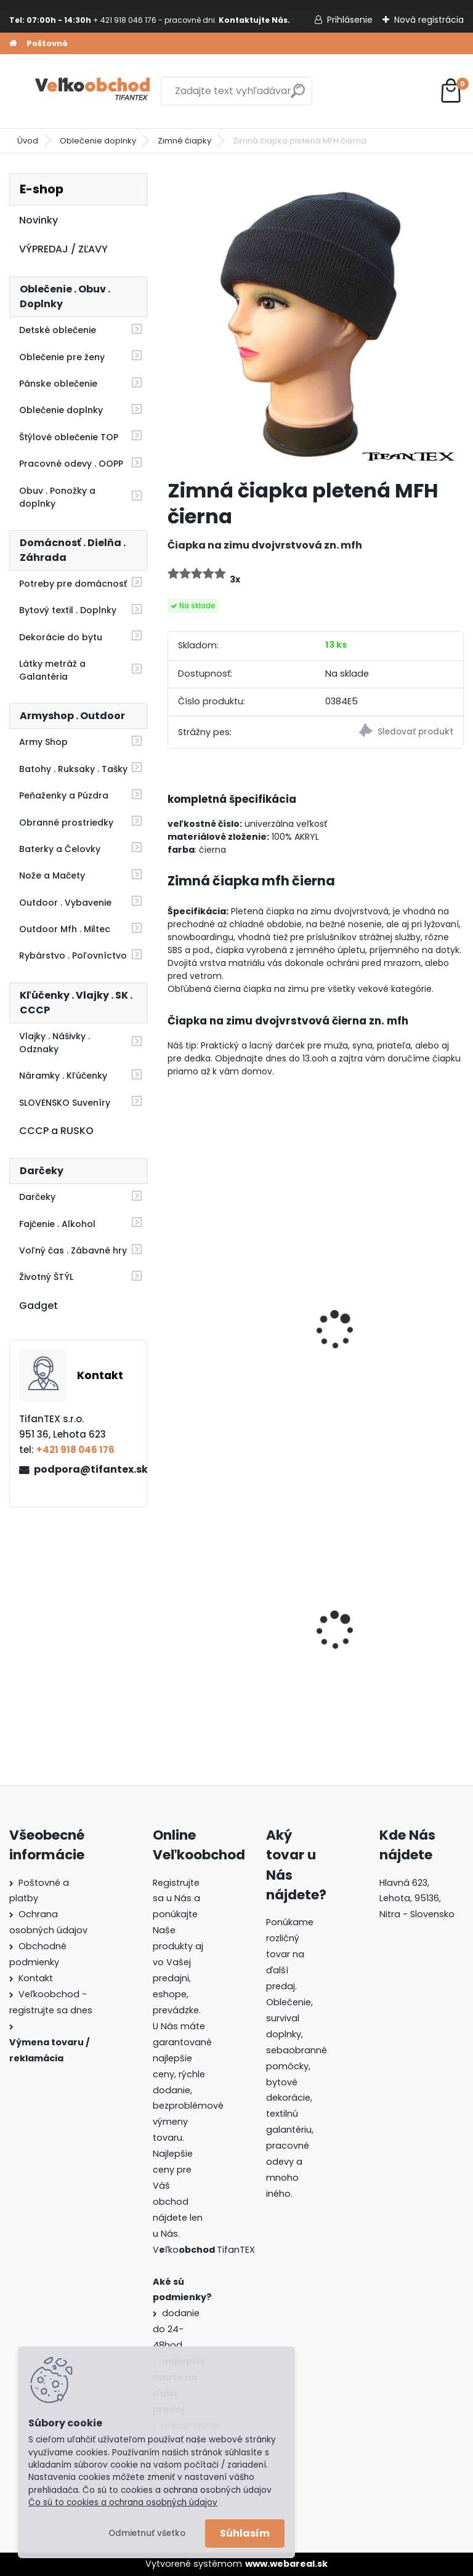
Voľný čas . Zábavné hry (73, 1250)
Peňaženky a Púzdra (63, 795)
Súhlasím (245, 2533)
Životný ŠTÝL (46, 1277)
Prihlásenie (350, 20)
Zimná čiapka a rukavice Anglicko (235, 1338)
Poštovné (47, 43)
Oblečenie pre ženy (62, 357)
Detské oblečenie (57, 330)
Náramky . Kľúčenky (63, 1075)
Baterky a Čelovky (59, 849)
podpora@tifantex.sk (85, 1469)
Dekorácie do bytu (60, 637)
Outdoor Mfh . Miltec (64, 929)
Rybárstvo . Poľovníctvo (73, 955)
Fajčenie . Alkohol (57, 1224)
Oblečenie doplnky (98, 141)
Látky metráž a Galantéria (52, 670)
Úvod (27, 141)
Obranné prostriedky (66, 822)
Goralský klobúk (366, 1634)
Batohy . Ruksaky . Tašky (73, 769)
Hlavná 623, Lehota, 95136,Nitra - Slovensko (417, 1899)
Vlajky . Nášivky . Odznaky (54, 1042)
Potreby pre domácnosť (73, 584)
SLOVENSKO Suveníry (64, 1103)
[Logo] (94, 91)
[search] (298, 96)
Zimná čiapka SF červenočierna (368, 1338)
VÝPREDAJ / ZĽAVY (63, 249)
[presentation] (173, 1313)
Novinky (38, 220)
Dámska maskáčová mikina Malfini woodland (235, 1634)
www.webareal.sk (286, 2564)
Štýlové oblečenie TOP (68, 437)
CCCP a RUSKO (56, 1131)
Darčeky (37, 1197)
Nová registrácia (429, 20)
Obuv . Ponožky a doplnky (57, 497)
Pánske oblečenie (58, 383)
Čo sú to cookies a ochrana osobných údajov (122, 2502)
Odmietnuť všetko (146, 2533)
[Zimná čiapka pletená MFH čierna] (316, 321)
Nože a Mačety (52, 875)
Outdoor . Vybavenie (65, 902)
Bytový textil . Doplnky (67, 610)
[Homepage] (13, 44)
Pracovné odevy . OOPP (71, 463)
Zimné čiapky (184, 141)
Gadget (38, 1305)
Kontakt (35, 1978)
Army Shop (43, 742)
